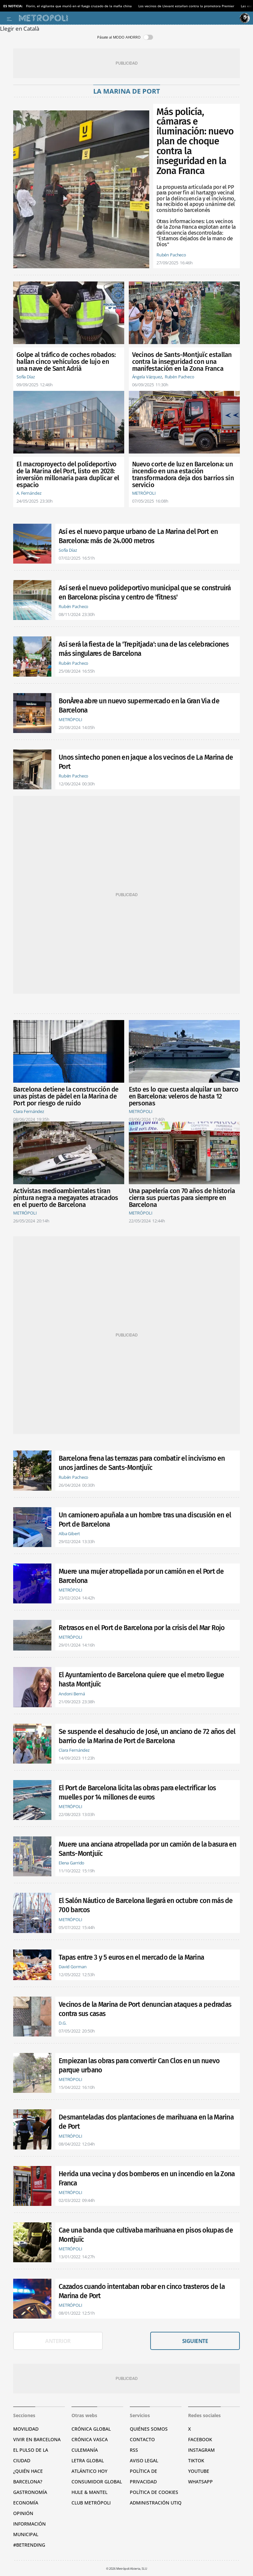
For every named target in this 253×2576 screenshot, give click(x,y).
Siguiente (195, 2341)
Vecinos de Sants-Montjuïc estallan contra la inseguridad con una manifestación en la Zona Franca (182, 361)
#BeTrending (29, 2545)
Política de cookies (154, 2492)
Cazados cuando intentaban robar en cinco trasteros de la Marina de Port (142, 2291)
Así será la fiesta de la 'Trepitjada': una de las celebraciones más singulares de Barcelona (144, 649)
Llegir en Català (19, 28)
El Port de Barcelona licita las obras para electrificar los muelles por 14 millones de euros (137, 1792)
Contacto (142, 2439)
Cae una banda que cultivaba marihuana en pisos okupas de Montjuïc (146, 2235)
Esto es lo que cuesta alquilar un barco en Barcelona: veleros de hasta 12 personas (184, 1096)
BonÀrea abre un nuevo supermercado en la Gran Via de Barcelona (139, 706)
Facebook (200, 2439)
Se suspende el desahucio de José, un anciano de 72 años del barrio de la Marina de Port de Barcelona (147, 1736)
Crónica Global (91, 2429)
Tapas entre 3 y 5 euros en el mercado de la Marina (131, 1957)
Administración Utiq (156, 2503)
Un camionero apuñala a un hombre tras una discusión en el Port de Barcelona (145, 1520)
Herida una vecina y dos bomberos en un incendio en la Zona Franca (147, 2178)
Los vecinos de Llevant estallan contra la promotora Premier (186, 6)
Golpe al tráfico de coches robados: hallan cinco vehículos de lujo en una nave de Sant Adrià (66, 361)
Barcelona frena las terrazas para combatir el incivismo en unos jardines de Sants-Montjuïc (142, 1463)
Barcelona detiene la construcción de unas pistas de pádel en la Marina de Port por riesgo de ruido (66, 1096)
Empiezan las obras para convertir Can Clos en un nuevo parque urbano (139, 2065)
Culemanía (84, 2450)
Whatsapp (200, 2481)
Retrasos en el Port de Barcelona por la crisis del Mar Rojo (142, 1628)
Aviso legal (144, 2460)
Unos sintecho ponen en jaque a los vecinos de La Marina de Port (146, 762)
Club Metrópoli (91, 2503)
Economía (25, 2503)
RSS (134, 2450)
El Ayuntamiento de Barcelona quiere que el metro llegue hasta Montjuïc (141, 1679)
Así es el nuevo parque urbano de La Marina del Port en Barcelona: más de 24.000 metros (138, 536)
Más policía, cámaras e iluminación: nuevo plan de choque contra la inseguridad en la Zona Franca (195, 141)
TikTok (196, 2460)
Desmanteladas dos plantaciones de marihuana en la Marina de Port (146, 2122)
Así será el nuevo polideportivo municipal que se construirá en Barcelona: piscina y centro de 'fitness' (145, 592)
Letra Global (87, 2460)
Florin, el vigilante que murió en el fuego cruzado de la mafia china (79, 6)
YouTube (198, 2471)
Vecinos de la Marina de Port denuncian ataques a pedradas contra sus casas (145, 2009)
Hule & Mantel (89, 2492)
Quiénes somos (149, 2429)
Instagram (201, 2450)
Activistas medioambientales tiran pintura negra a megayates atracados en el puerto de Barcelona (65, 1197)
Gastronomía (30, 2492)
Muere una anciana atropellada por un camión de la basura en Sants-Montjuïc (148, 1849)
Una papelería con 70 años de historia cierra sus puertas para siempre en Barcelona (182, 1197)
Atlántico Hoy (89, 2471)
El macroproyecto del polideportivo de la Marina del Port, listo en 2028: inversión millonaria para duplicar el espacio (67, 474)
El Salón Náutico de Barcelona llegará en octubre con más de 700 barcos (146, 1905)
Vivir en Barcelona (37, 2439)
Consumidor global (96, 2481)
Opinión (23, 2513)
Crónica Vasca (89, 2439)
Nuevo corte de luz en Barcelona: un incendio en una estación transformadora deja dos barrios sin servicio (183, 474)
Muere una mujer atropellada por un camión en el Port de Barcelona (141, 1576)
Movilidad (26, 2429)
